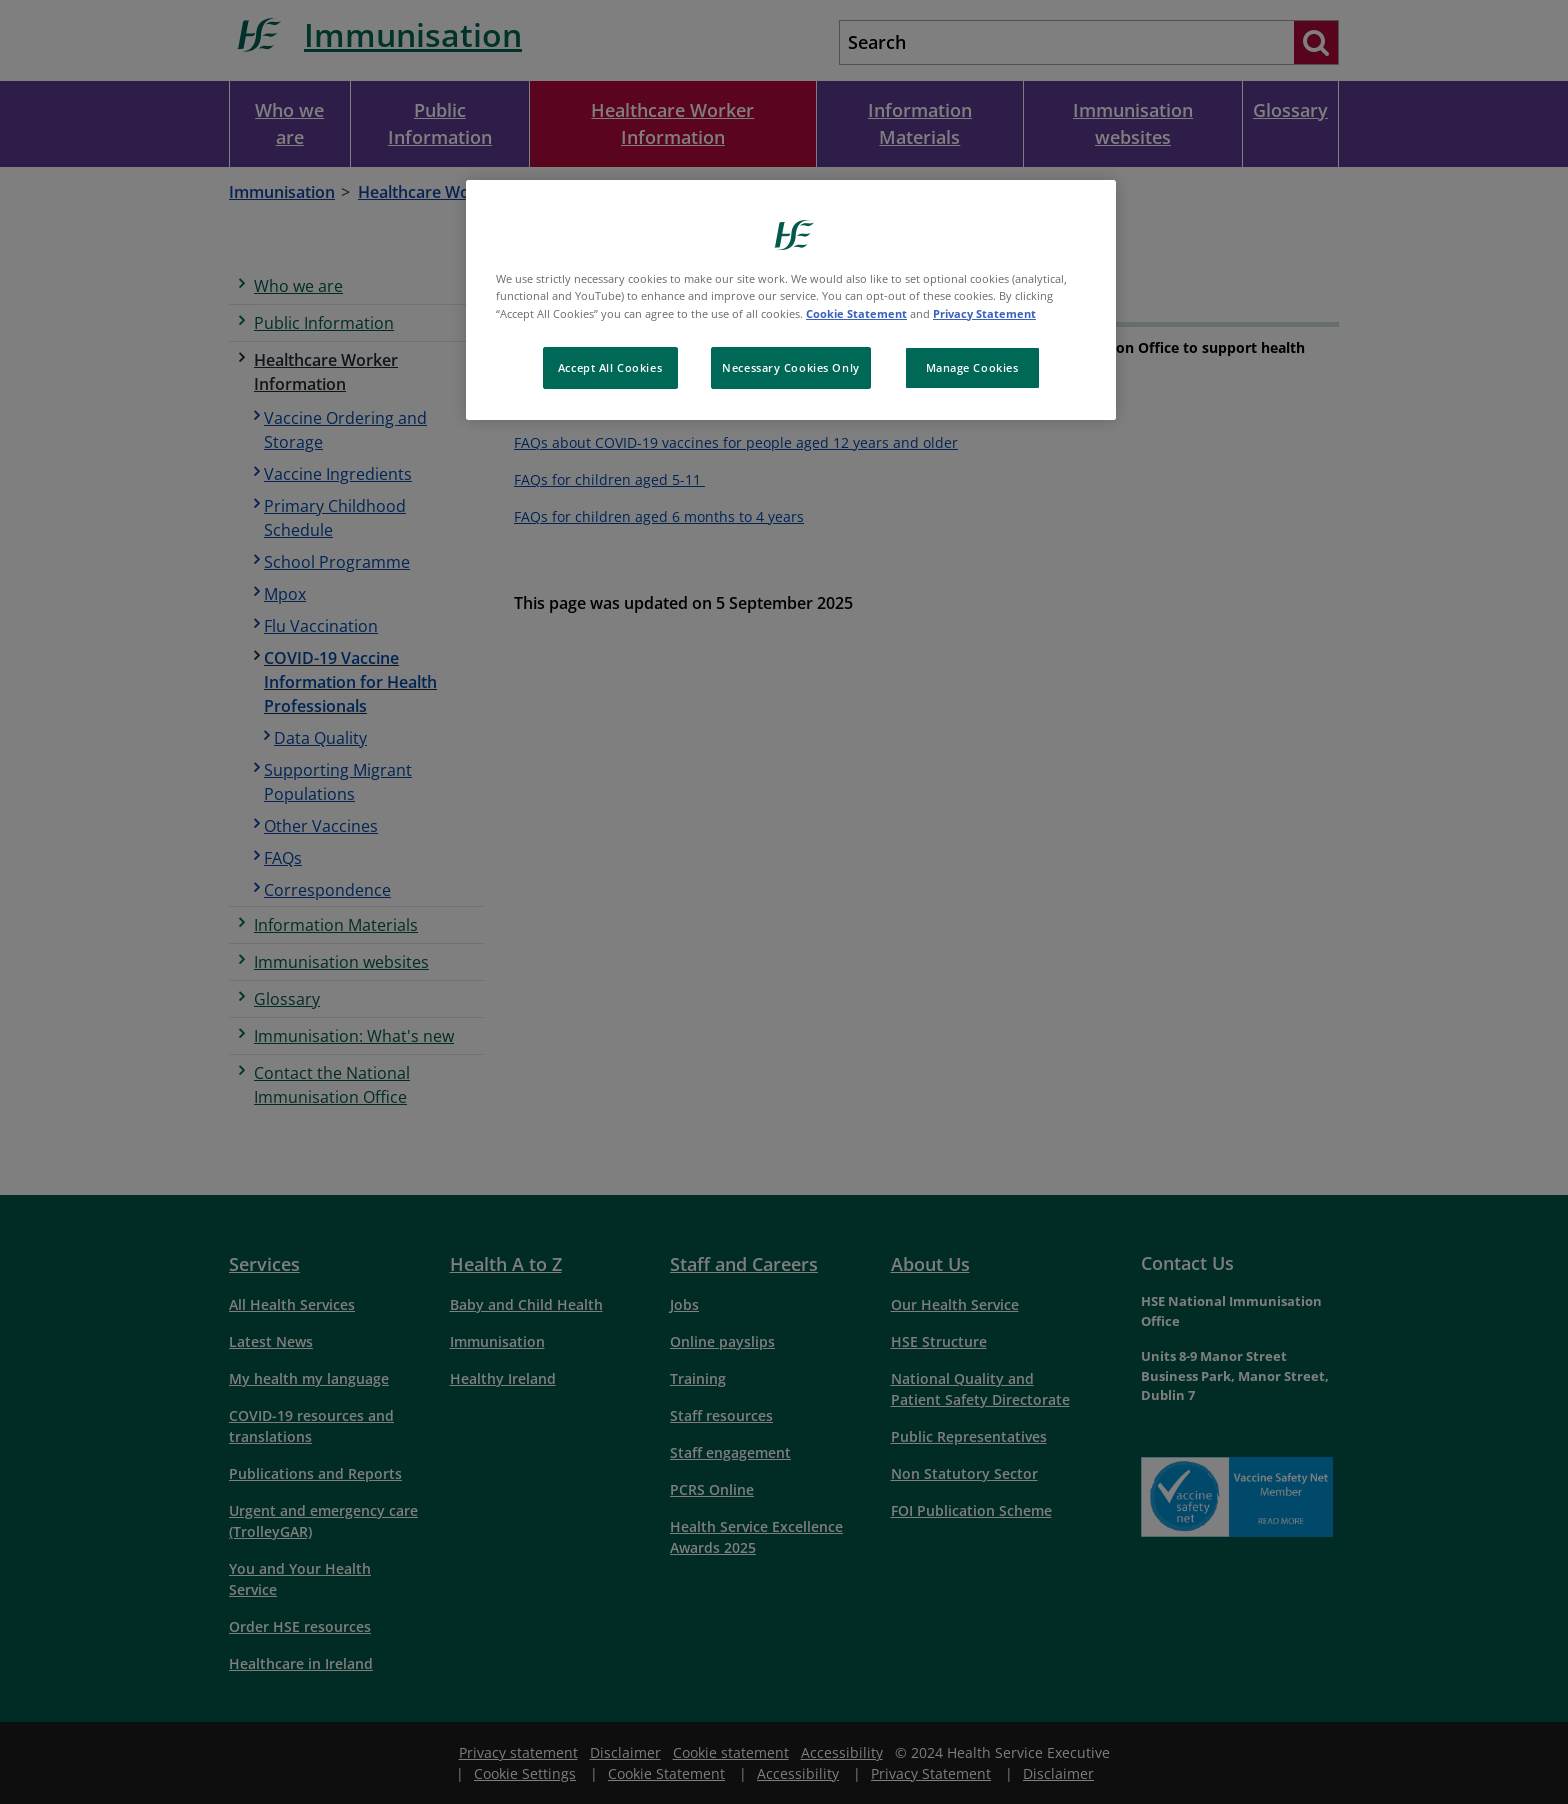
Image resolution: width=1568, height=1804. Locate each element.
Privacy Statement (984, 313)
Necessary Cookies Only (791, 367)
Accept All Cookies (610, 367)
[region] (791, 299)
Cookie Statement (856, 313)
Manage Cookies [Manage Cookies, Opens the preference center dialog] (972, 367)
